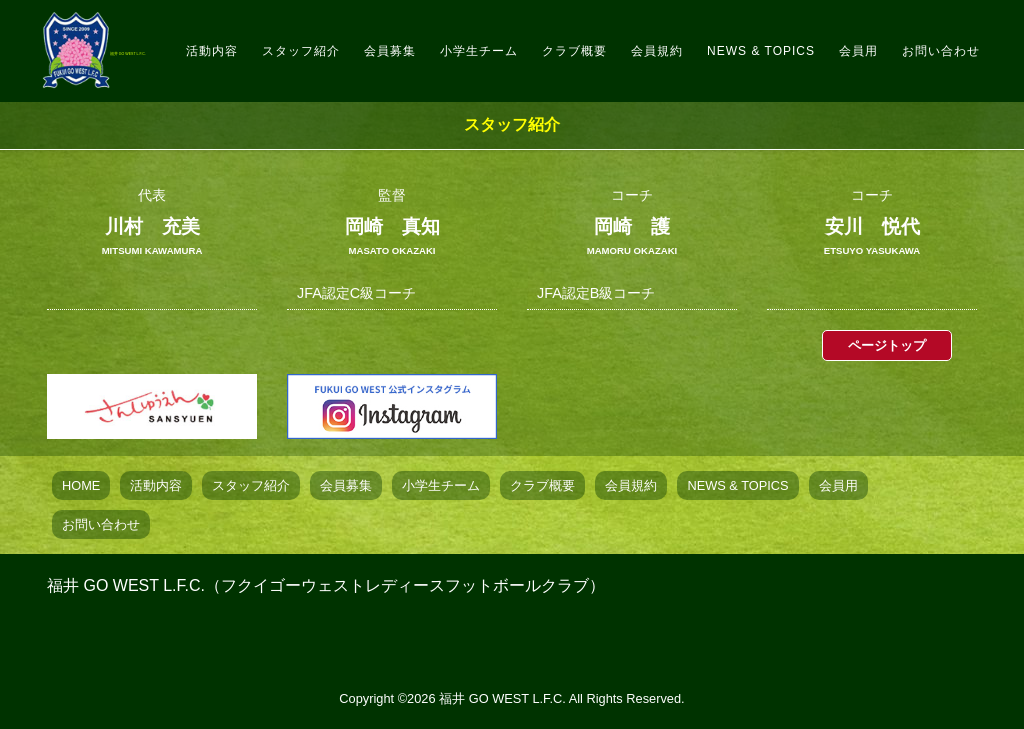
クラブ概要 (624, 44)
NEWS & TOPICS (769, 44)
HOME (81, 485)
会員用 (872, 44)
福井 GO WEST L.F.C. (178, 43)
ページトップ (887, 345)
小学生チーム (541, 44)
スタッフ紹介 (384, 44)
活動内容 (304, 44)
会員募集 (461, 44)
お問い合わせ (946, 44)
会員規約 (695, 44)
